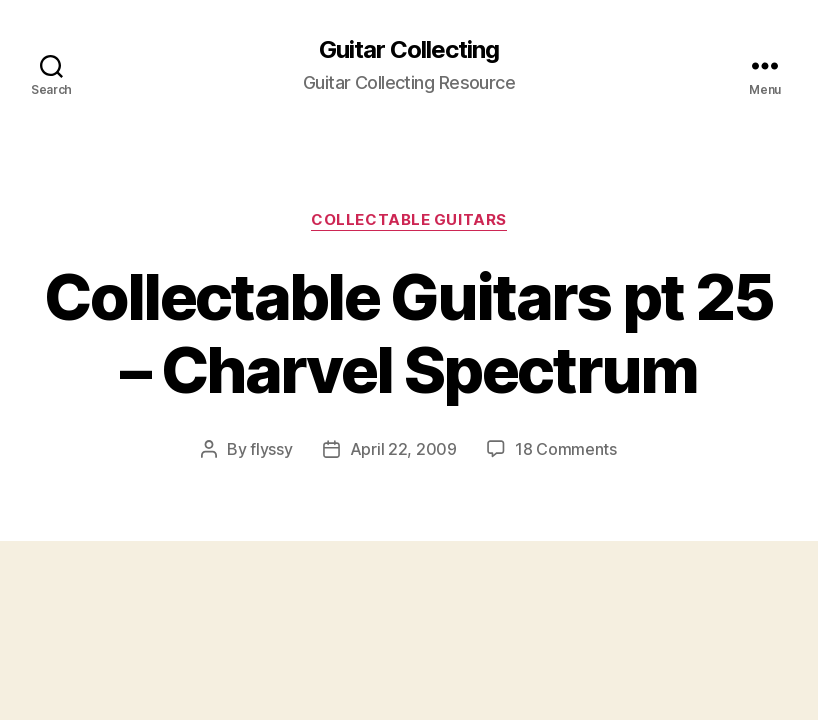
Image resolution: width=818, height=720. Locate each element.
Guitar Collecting (409, 50)
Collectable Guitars (408, 220)
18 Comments (566, 449)
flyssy (271, 449)
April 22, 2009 (403, 449)
